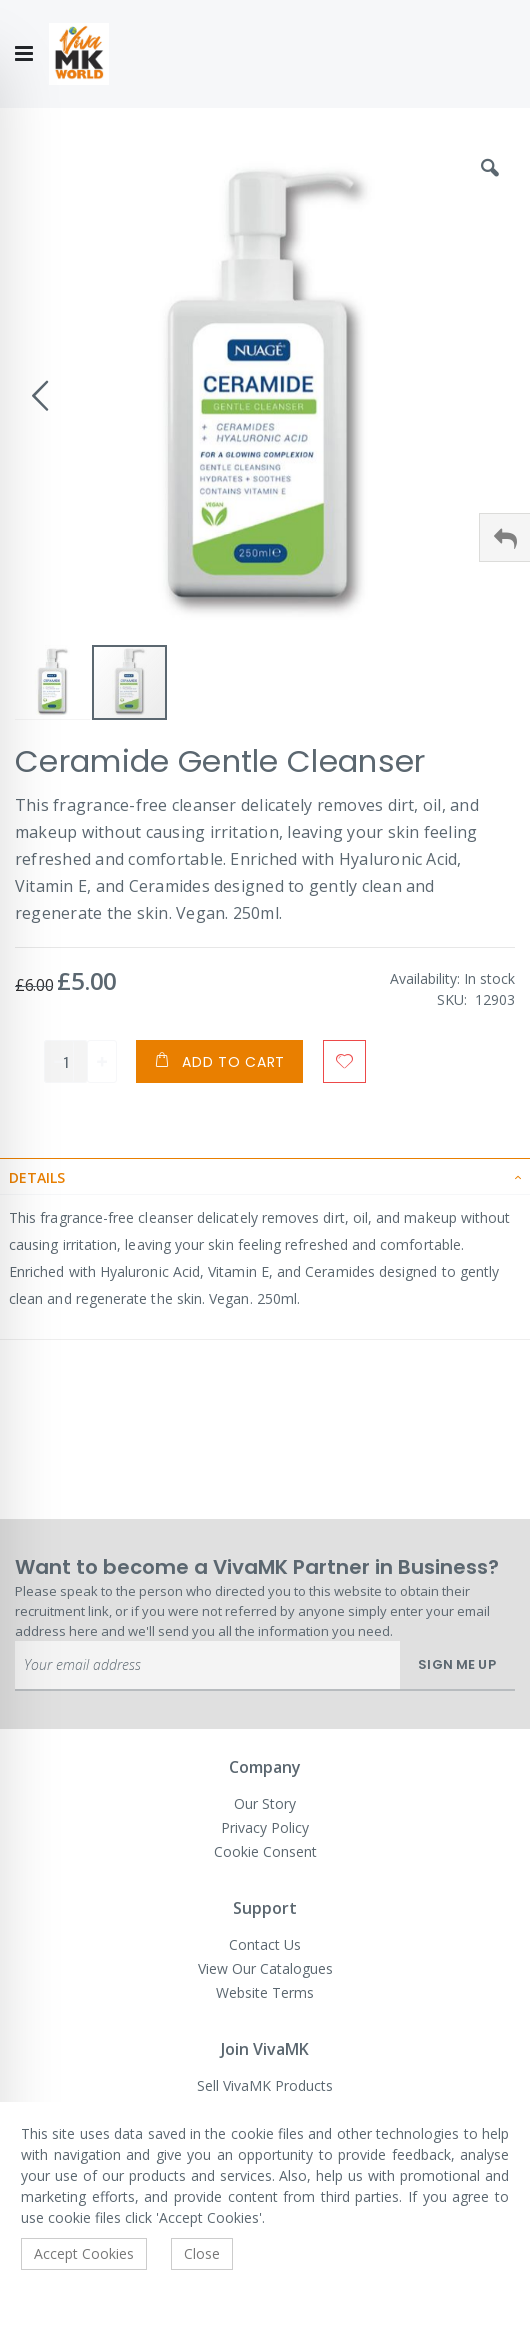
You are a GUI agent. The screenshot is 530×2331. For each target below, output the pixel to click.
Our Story (265, 1803)
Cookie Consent (265, 1851)
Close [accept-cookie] (202, 2253)
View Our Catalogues (265, 1968)
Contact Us (265, 1944)
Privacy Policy (265, 1827)
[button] (490, 183)
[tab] (265, 1176)
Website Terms (265, 1992)
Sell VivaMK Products (265, 2085)
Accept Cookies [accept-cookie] (84, 2253)
